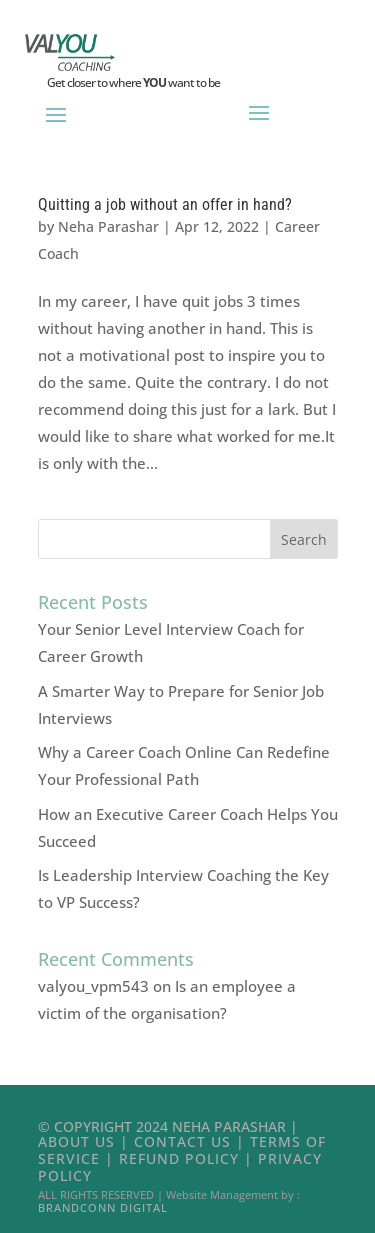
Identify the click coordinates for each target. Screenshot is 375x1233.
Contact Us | (192, 1141)
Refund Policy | (188, 1158)
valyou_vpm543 (93, 986)
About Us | (86, 1141)
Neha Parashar (108, 226)
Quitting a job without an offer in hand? (165, 204)
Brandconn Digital (103, 1207)
